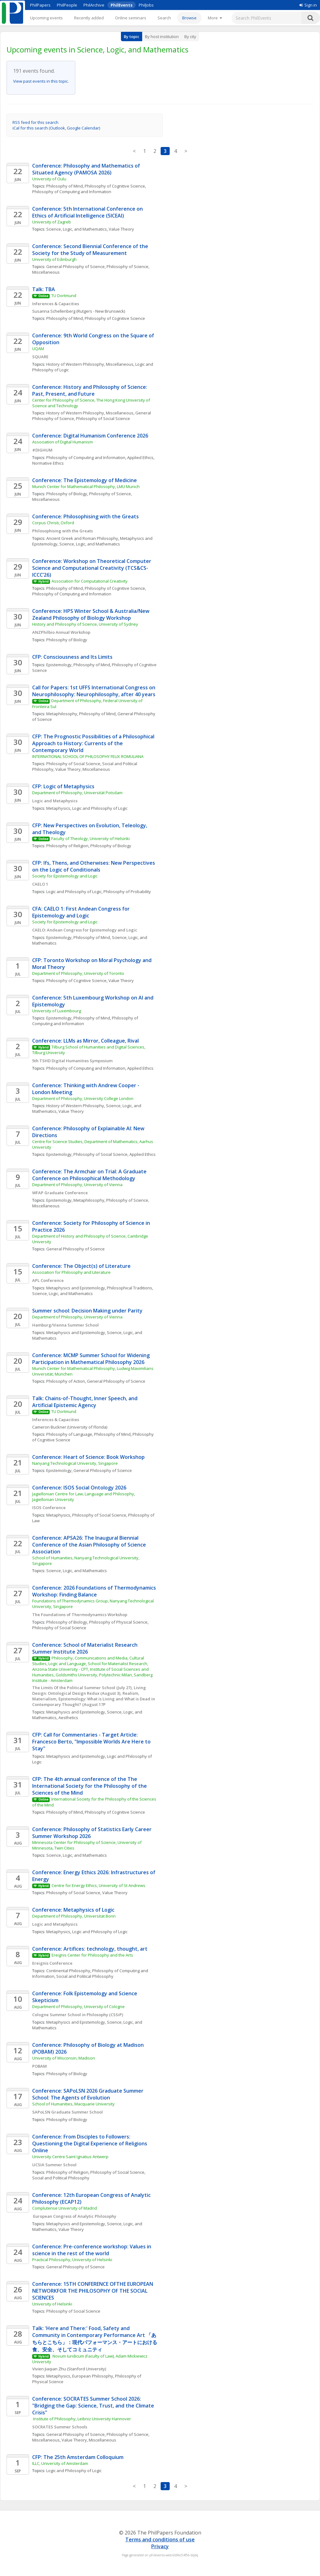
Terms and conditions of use (160, 2539)
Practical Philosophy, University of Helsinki (72, 2259)
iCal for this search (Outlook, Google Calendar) (56, 128)
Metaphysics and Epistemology (75, 1288)
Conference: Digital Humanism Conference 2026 (90, 435)
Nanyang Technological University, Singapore (75, 1463)
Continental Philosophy (68, 1970)
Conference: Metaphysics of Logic (73, 1909)
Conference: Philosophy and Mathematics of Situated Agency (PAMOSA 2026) (86, 169)
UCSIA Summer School (54, 2165)
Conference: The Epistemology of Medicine (84, 480)
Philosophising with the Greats (62, 531)
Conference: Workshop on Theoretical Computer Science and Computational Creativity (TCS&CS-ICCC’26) (92, 568)
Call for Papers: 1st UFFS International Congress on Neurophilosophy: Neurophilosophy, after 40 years (94, 691)
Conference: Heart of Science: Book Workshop (88, 1457)
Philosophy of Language (69, 1434)
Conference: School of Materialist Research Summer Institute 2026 (85, 1648)
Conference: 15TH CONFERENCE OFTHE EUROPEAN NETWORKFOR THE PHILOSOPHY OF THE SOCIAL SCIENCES (93, 2290)
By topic (131, 36)
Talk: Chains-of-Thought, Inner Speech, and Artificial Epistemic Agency (85, 1402)
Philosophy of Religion (67, 845)
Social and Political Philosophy (84, 1976)
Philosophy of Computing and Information (71, 191)
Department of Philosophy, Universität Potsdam (77, 792)
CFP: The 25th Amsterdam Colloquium (77, 2457)
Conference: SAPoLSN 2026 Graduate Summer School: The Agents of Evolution (88, 2094)
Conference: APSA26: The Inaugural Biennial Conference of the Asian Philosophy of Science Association (89, 1544)
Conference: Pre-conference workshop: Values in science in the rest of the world (92, 2250)
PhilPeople (67, 5)
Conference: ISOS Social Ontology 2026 (79, 1487)
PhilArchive (93, 5)
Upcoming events (46, 18)
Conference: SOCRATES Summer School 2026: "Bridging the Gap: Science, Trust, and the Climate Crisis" (93, 2405)
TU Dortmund (63, 295)
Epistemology (59, 664)
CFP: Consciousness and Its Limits (72, 656)
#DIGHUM (42, 450)
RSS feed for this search (35, 122)
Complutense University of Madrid (64, 2208)
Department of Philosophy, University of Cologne (78, 2006)
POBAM (39, 2066)
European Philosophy (92, 2376)
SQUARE (40, 356)
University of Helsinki (52, 2304)
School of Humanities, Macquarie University (73, 2104)
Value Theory (121, 229)
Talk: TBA (43, 289)
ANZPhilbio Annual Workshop (61, 632)
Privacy (160, 2546)
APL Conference (48, 1280)
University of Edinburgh (54, 259)
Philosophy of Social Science (103, 418)
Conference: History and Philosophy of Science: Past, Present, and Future (90, 390)
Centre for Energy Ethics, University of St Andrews (98, 1885)
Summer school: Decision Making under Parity (87, 1310)
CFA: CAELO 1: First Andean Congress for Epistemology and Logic (81, 912)
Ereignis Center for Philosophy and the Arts (92, 1955)
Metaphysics (58, 808)
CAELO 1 (40, 884)
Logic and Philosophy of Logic (100, 808)
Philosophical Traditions (129, 1288)
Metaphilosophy (61, 713)
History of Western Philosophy (75, 1105)
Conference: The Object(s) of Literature (81, 1266)
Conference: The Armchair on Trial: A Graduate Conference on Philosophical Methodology (90, 1175)
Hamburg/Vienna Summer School (65, 1325)
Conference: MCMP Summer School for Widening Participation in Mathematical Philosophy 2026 (91, 1359)
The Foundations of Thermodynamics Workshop (79, 1614)
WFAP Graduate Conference (60, 1192)
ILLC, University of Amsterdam (60, 2463)
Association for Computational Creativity (90, 581)
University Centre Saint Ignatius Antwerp (70, 2156)
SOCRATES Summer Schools (59, 2427)
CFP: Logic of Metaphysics (63, 786)
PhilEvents (121, 5)
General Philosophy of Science (75, 266)
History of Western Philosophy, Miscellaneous (89, 364)
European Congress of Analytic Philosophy (74, 2216)
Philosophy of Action (65, 1381)
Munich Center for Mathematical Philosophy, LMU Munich (86, 486)
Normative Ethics (48, 463)
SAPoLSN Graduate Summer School (67, 2112)
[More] (215, 18)
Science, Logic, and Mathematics (76, 229)
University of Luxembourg (56, 1011)
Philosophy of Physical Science (118, 1622)
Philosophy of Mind (64, 186)
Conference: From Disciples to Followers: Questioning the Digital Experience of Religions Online (90, 2143)
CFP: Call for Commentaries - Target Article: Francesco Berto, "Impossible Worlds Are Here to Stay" (92, 1741)
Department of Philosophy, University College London (82, 1098)
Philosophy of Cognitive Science (115, 186)
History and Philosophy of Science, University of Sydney (85, 624)
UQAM (38, 348)
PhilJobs (146, 5)
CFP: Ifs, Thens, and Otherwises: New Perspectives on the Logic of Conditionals (94, 866)
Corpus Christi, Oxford (53, 522)
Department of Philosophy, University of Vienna (77, 1184)
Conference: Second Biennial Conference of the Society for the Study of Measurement (90, 250)
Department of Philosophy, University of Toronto (78, 973)
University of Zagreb (51, 222)
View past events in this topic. (41, 81)
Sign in (308, 5)
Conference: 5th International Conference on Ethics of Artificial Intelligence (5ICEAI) (88, 212)
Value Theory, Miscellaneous (82, 769)
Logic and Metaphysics (55, 801)
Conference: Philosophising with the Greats (85, 516)
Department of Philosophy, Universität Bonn (74, 1916)
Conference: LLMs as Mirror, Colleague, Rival (86, 1040)
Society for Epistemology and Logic (65, 876)
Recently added (89, 18)
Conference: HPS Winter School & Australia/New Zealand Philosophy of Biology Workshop (91, 614)
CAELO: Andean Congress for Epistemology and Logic (84, 930)
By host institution (162, 36)
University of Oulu (49, 179)
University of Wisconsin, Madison (63, 2058)
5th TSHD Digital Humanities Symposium (72, 1060)
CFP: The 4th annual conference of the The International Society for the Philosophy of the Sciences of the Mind (90, 1786)
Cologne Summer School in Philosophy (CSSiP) (77, 2014)
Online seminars (130, 18)
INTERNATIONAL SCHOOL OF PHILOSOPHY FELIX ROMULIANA (87, 756)
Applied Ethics (140, 457)
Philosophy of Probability (127, 891)
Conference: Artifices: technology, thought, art (90, 1948)
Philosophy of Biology (66, 493)
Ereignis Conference (52, 1963)
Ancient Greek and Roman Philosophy (82, 538)
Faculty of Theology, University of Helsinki (90, 838)
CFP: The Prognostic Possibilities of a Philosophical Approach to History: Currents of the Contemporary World (94, 743)
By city (190, 36)
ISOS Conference (49, 1507)
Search (164, 18)
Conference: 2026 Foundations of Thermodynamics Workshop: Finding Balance (94, 1591)
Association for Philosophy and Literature (72, 1272)
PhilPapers (40, 5)
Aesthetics (68, 1717)
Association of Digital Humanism (62, 442)
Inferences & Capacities (55, 303)
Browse (189, 18)
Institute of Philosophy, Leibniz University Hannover (81, 2419)
